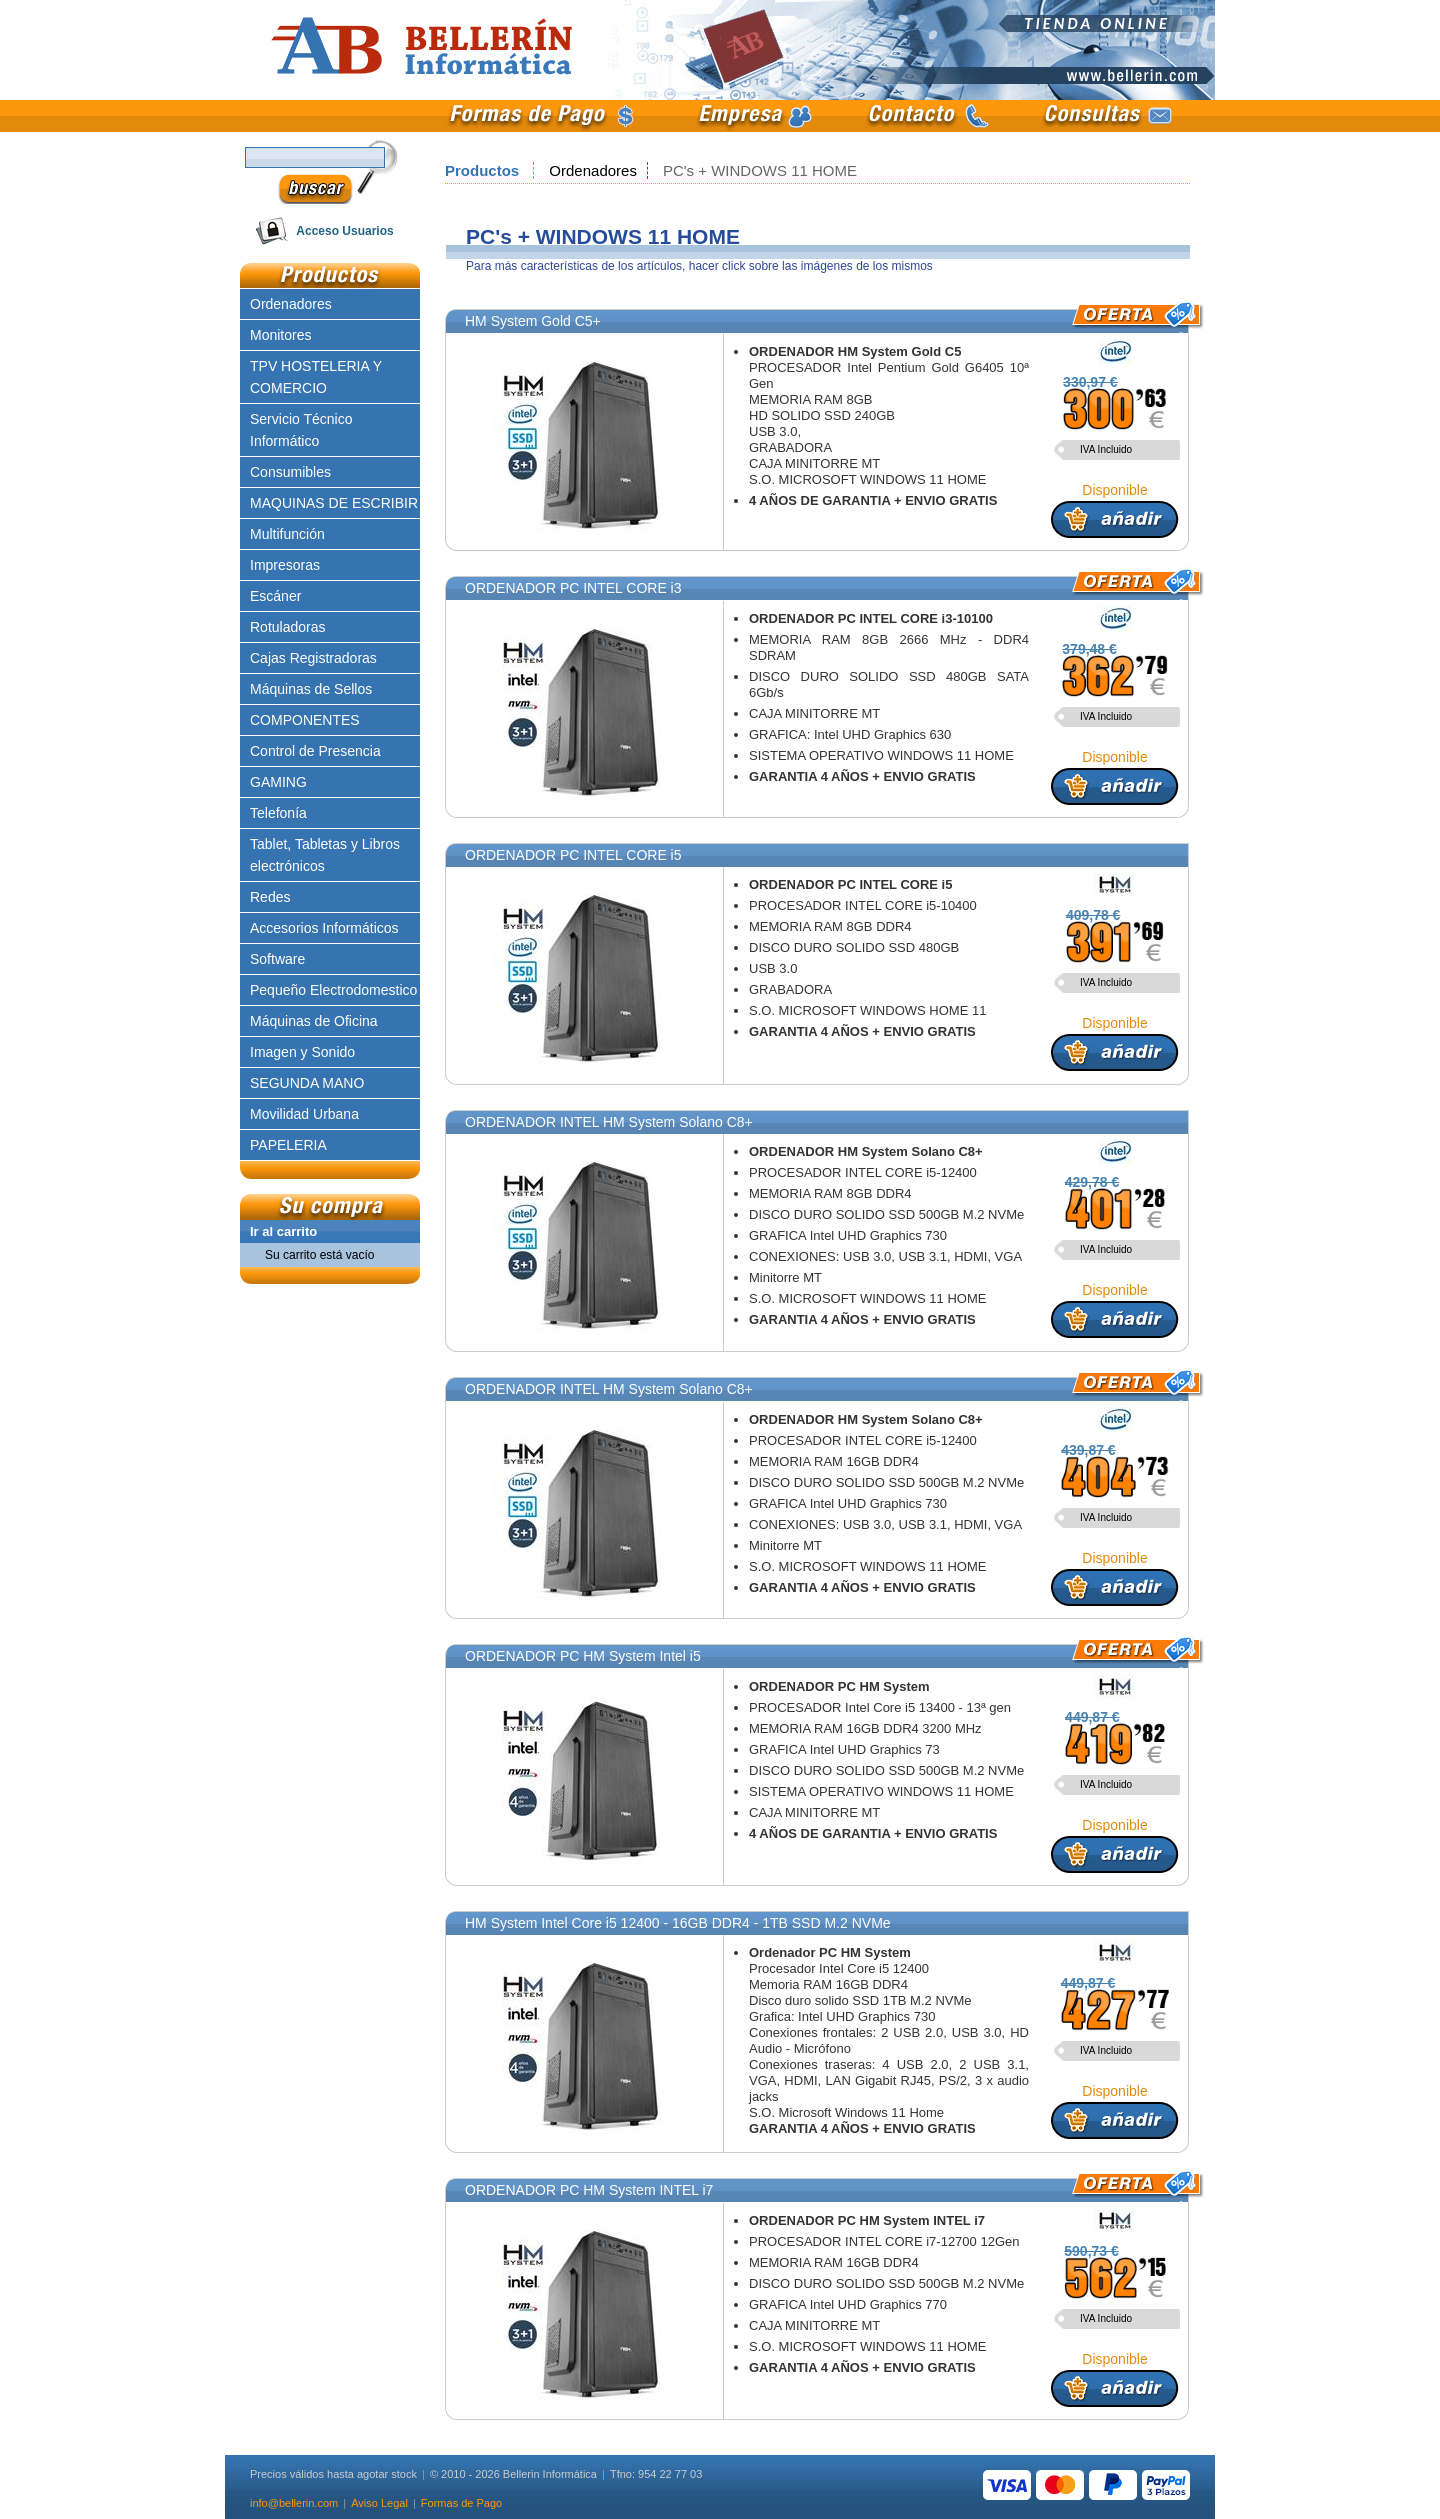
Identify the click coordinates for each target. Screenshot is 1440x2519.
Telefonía (278, 813)
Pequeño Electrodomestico (333, 990)
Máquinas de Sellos (311, 689)
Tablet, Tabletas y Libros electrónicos (325, 855)
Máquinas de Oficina (314, 1021)
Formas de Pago (461, 2503)
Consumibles (290, 472)
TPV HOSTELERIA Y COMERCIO (316, 377)
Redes (270, 897)
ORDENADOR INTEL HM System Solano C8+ (609, 1122)
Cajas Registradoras (313, 658)
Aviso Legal (379, 2503)
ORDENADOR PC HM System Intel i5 (583, 1656)
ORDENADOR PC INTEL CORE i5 (573, 855)
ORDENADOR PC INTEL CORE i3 (573, 588)
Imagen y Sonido (302, 1052)
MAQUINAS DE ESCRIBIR (334, 503)
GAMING (278, 782)
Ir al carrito (283, 1231)
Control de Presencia (315, 751)
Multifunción (287, 534)
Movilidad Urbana (304, 1114)
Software (277, 959)
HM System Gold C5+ (533, 321)
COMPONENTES (305, 720)
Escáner (275, 596)
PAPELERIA (288, 1145)
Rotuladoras (288, 627)
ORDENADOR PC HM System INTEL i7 (589, 2190)
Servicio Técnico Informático (301, 430)
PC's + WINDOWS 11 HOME (760, 170)
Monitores (280, 335)
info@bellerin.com (294, 2503)
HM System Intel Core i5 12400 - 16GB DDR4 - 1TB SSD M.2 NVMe (678, 1923)
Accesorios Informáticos (324, 928)
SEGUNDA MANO (307, 1083)
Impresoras (285, 565)
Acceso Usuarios (344, 231)
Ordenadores (593, 170)
